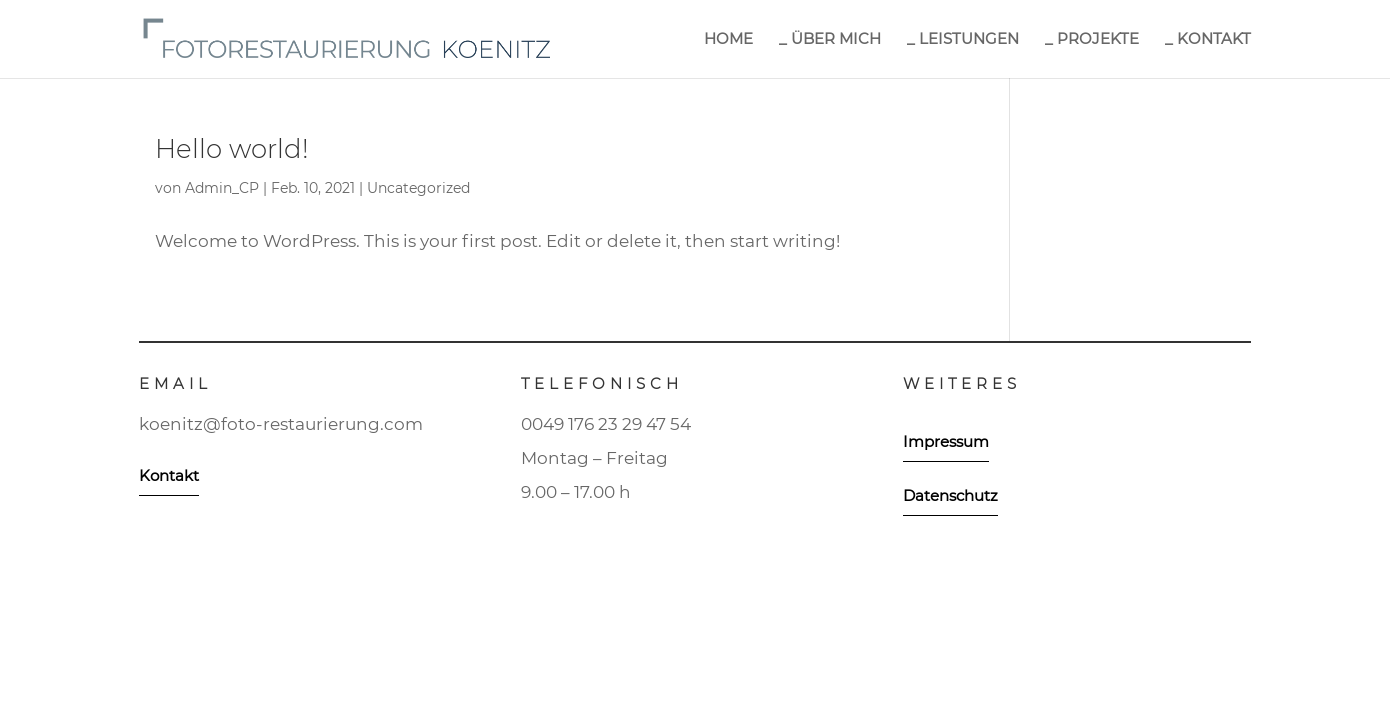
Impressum (946, 441)
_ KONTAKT (1208, 40)
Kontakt (169, 475)
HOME (728, 40)
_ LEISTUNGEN (963, 40)
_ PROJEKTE (1092, 40)
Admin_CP (222, 188)
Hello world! (232, 149)
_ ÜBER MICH (830, 40)
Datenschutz (950, 495)
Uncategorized (418, 188)
